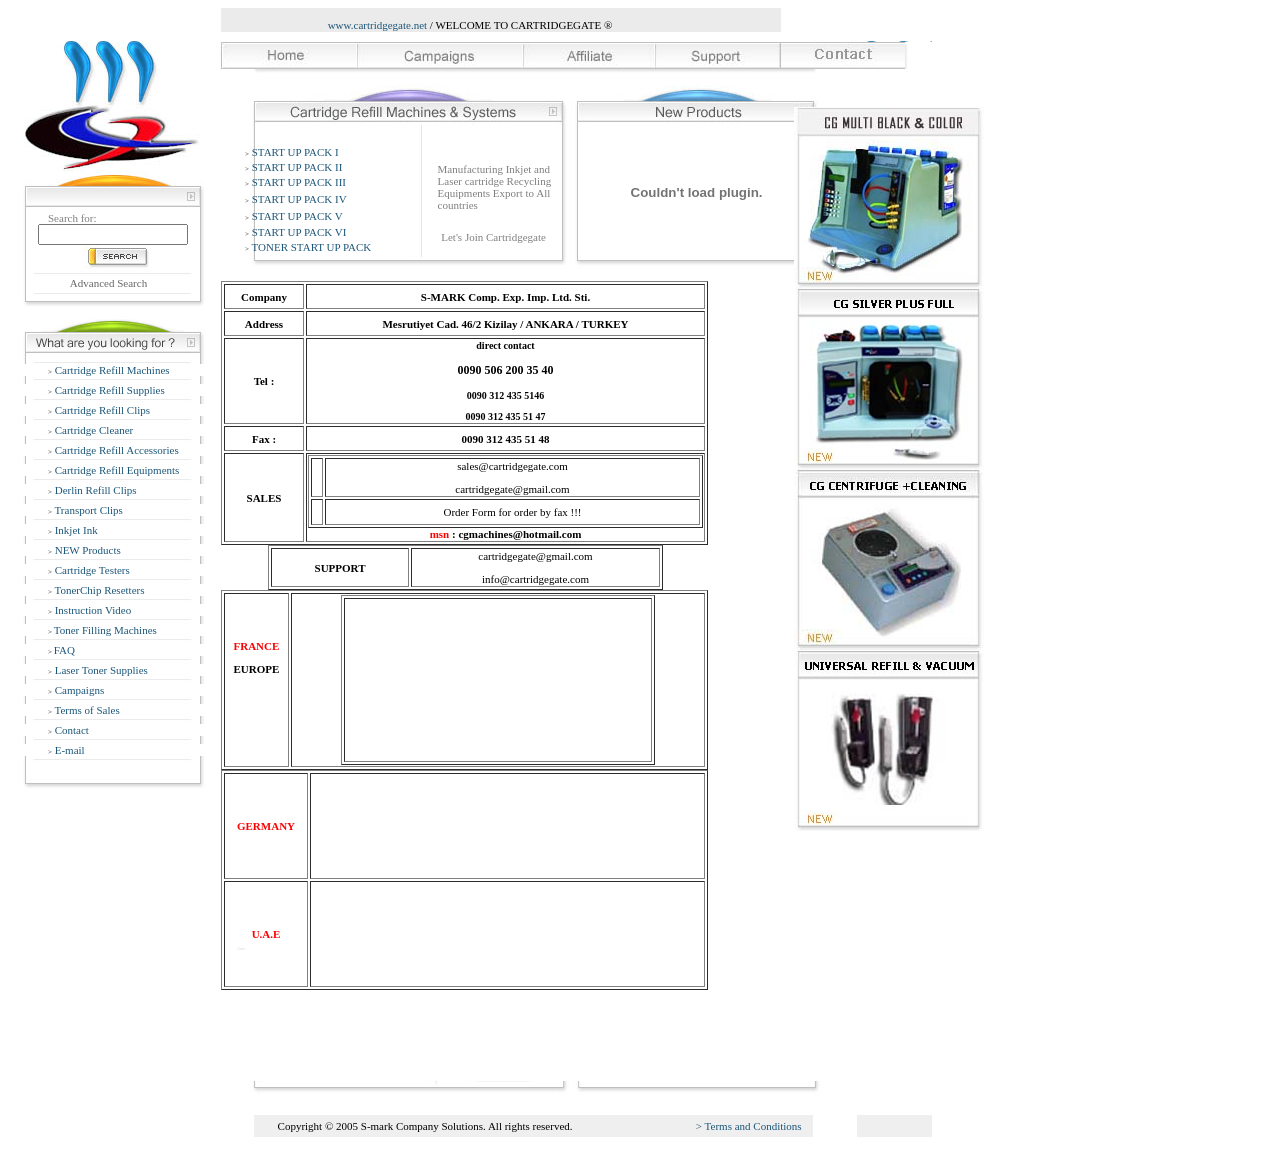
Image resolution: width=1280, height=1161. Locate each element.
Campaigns (78, 690)
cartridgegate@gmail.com (512, 489)
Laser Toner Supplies (100, 670)
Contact (70, 730)
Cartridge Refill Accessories (115, 450)
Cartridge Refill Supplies (108, 390)
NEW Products (86, 550)
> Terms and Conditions (749, 1126)
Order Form (469, 512)
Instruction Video (91, 610)
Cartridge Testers (91, 570)
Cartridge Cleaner (92, 430)
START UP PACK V (297, 216)
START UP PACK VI (299, 232)
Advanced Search (108, 283)
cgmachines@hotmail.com (519, 534)
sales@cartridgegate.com (512, 466)
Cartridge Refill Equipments (115, 470)
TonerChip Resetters (98, 590)
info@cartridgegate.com (535, 579)
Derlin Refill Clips (94, 490)
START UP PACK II (297, 167)
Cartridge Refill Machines (111, 370)
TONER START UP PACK (312, 247)
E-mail (68, 750)
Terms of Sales (86, 710)
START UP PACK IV (299, 199)
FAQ (64, 650)
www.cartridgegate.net (377, 25)
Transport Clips (87, 510)
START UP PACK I (295, 152)
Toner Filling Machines (105, 630)
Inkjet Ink (75, 530)
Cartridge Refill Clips (101, 410)
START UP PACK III (299, 182)
